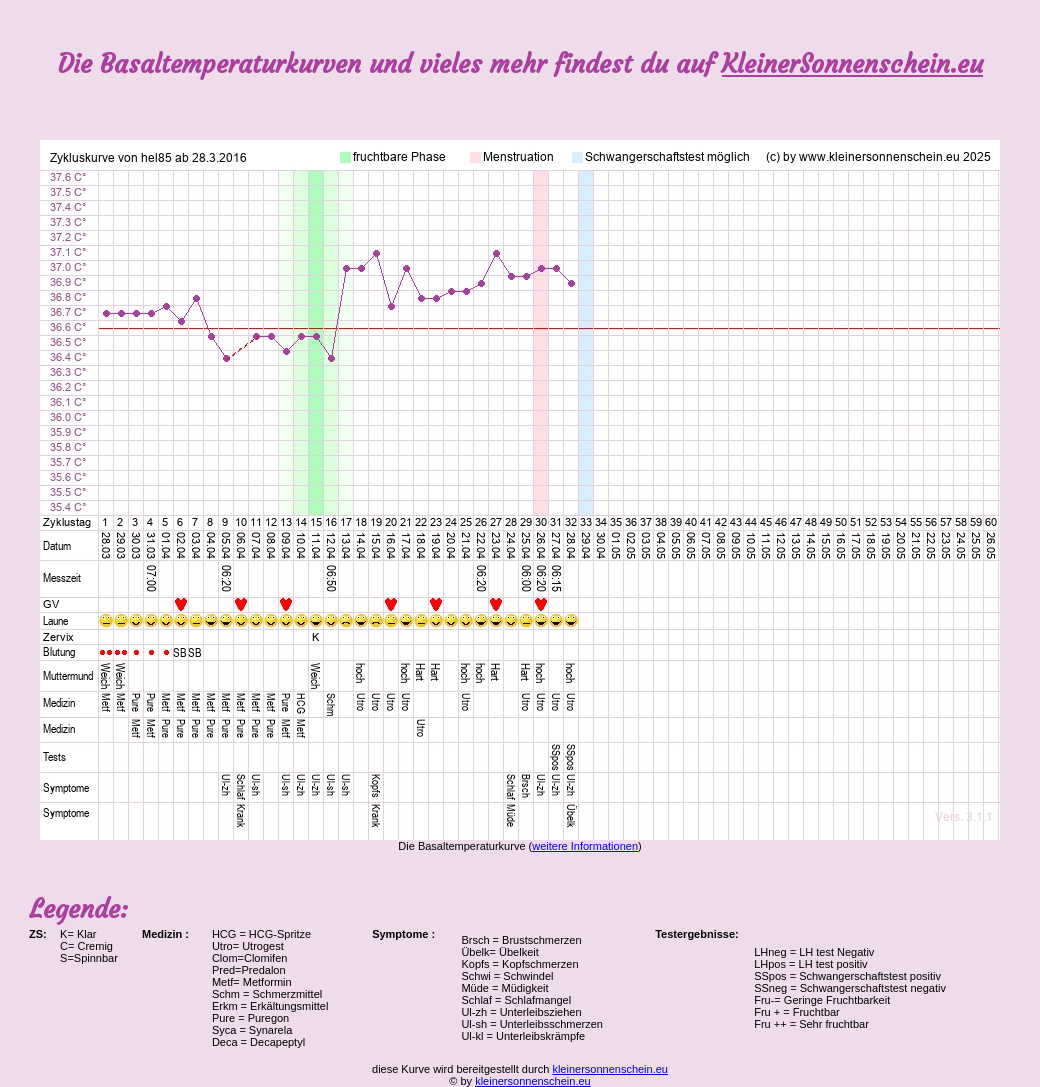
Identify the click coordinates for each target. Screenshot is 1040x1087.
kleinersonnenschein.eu (610, 1069)
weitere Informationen (585, 846)
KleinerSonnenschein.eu (852, 64)
